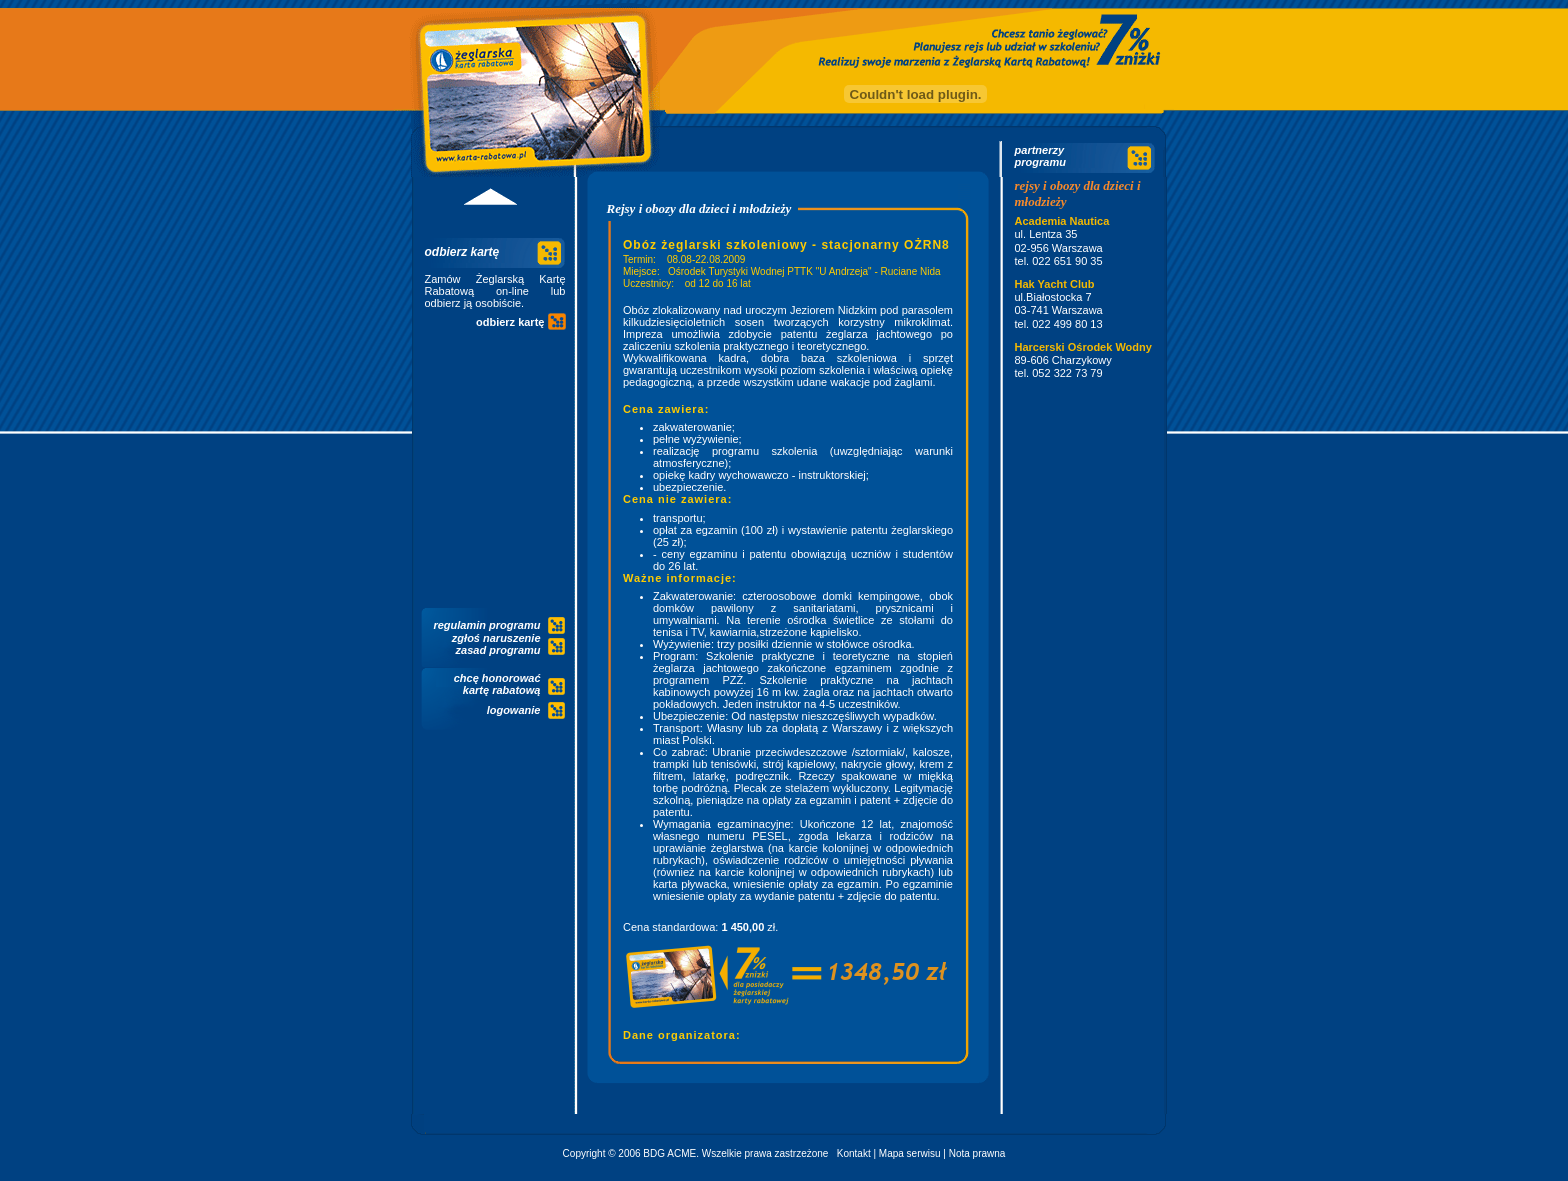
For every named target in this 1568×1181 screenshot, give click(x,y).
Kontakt (854, 1153)
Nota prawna (977, 1153)
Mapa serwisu (910, 1153)
